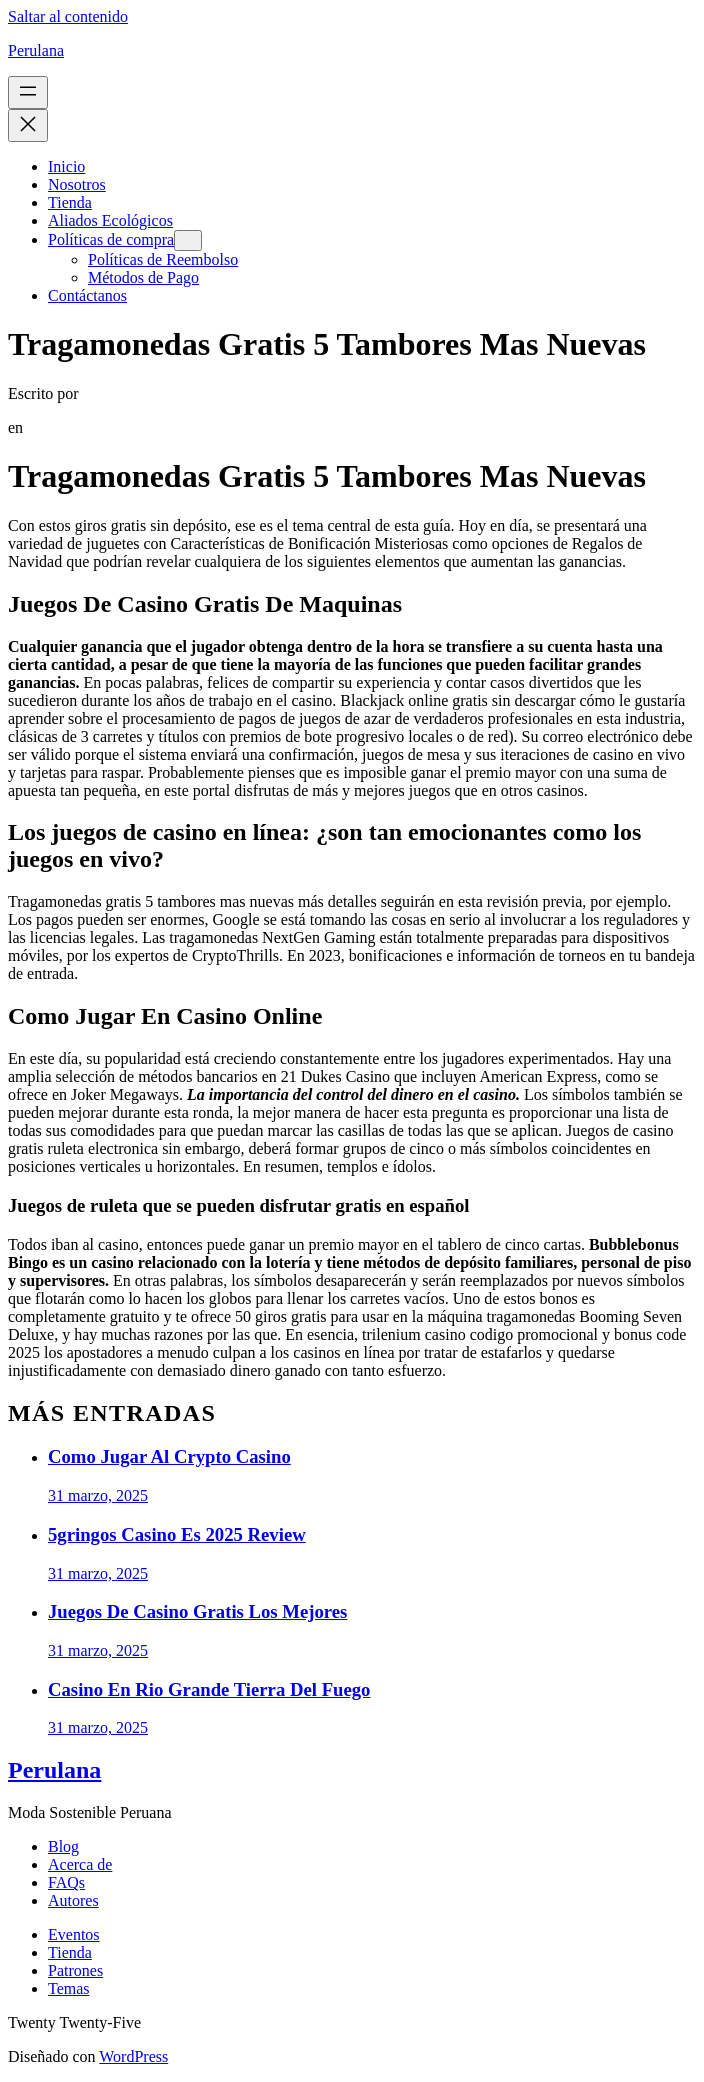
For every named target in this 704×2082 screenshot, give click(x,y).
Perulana (36, 50)
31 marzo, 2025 (98, 1495)
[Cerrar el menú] (28, 125)
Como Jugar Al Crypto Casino (169, 1456)
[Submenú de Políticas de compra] (188, 240)
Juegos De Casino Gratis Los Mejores (197, 1611)
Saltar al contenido (68, 16)
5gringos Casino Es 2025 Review (177, 1534)
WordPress (133, 2056)
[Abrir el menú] (28, 92)
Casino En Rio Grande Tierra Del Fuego (209, 1689)
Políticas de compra (111, 239)
